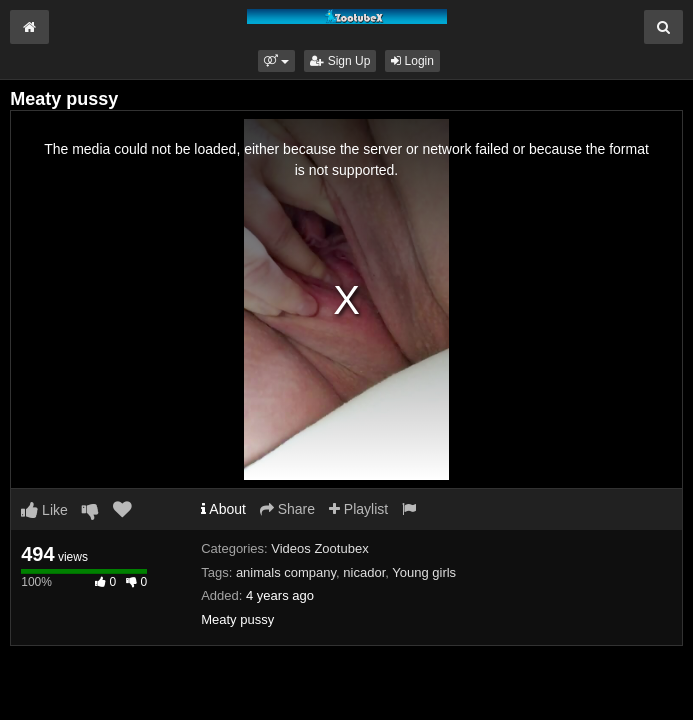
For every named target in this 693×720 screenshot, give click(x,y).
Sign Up (340, 61)
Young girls (424, 572)
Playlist (358, 509)
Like (44, 510)
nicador (364, 572)
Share (287, 509)
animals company (286, 572)
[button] (276, 61)
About (223, 509)
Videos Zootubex (319, 548)
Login (412, 61)
